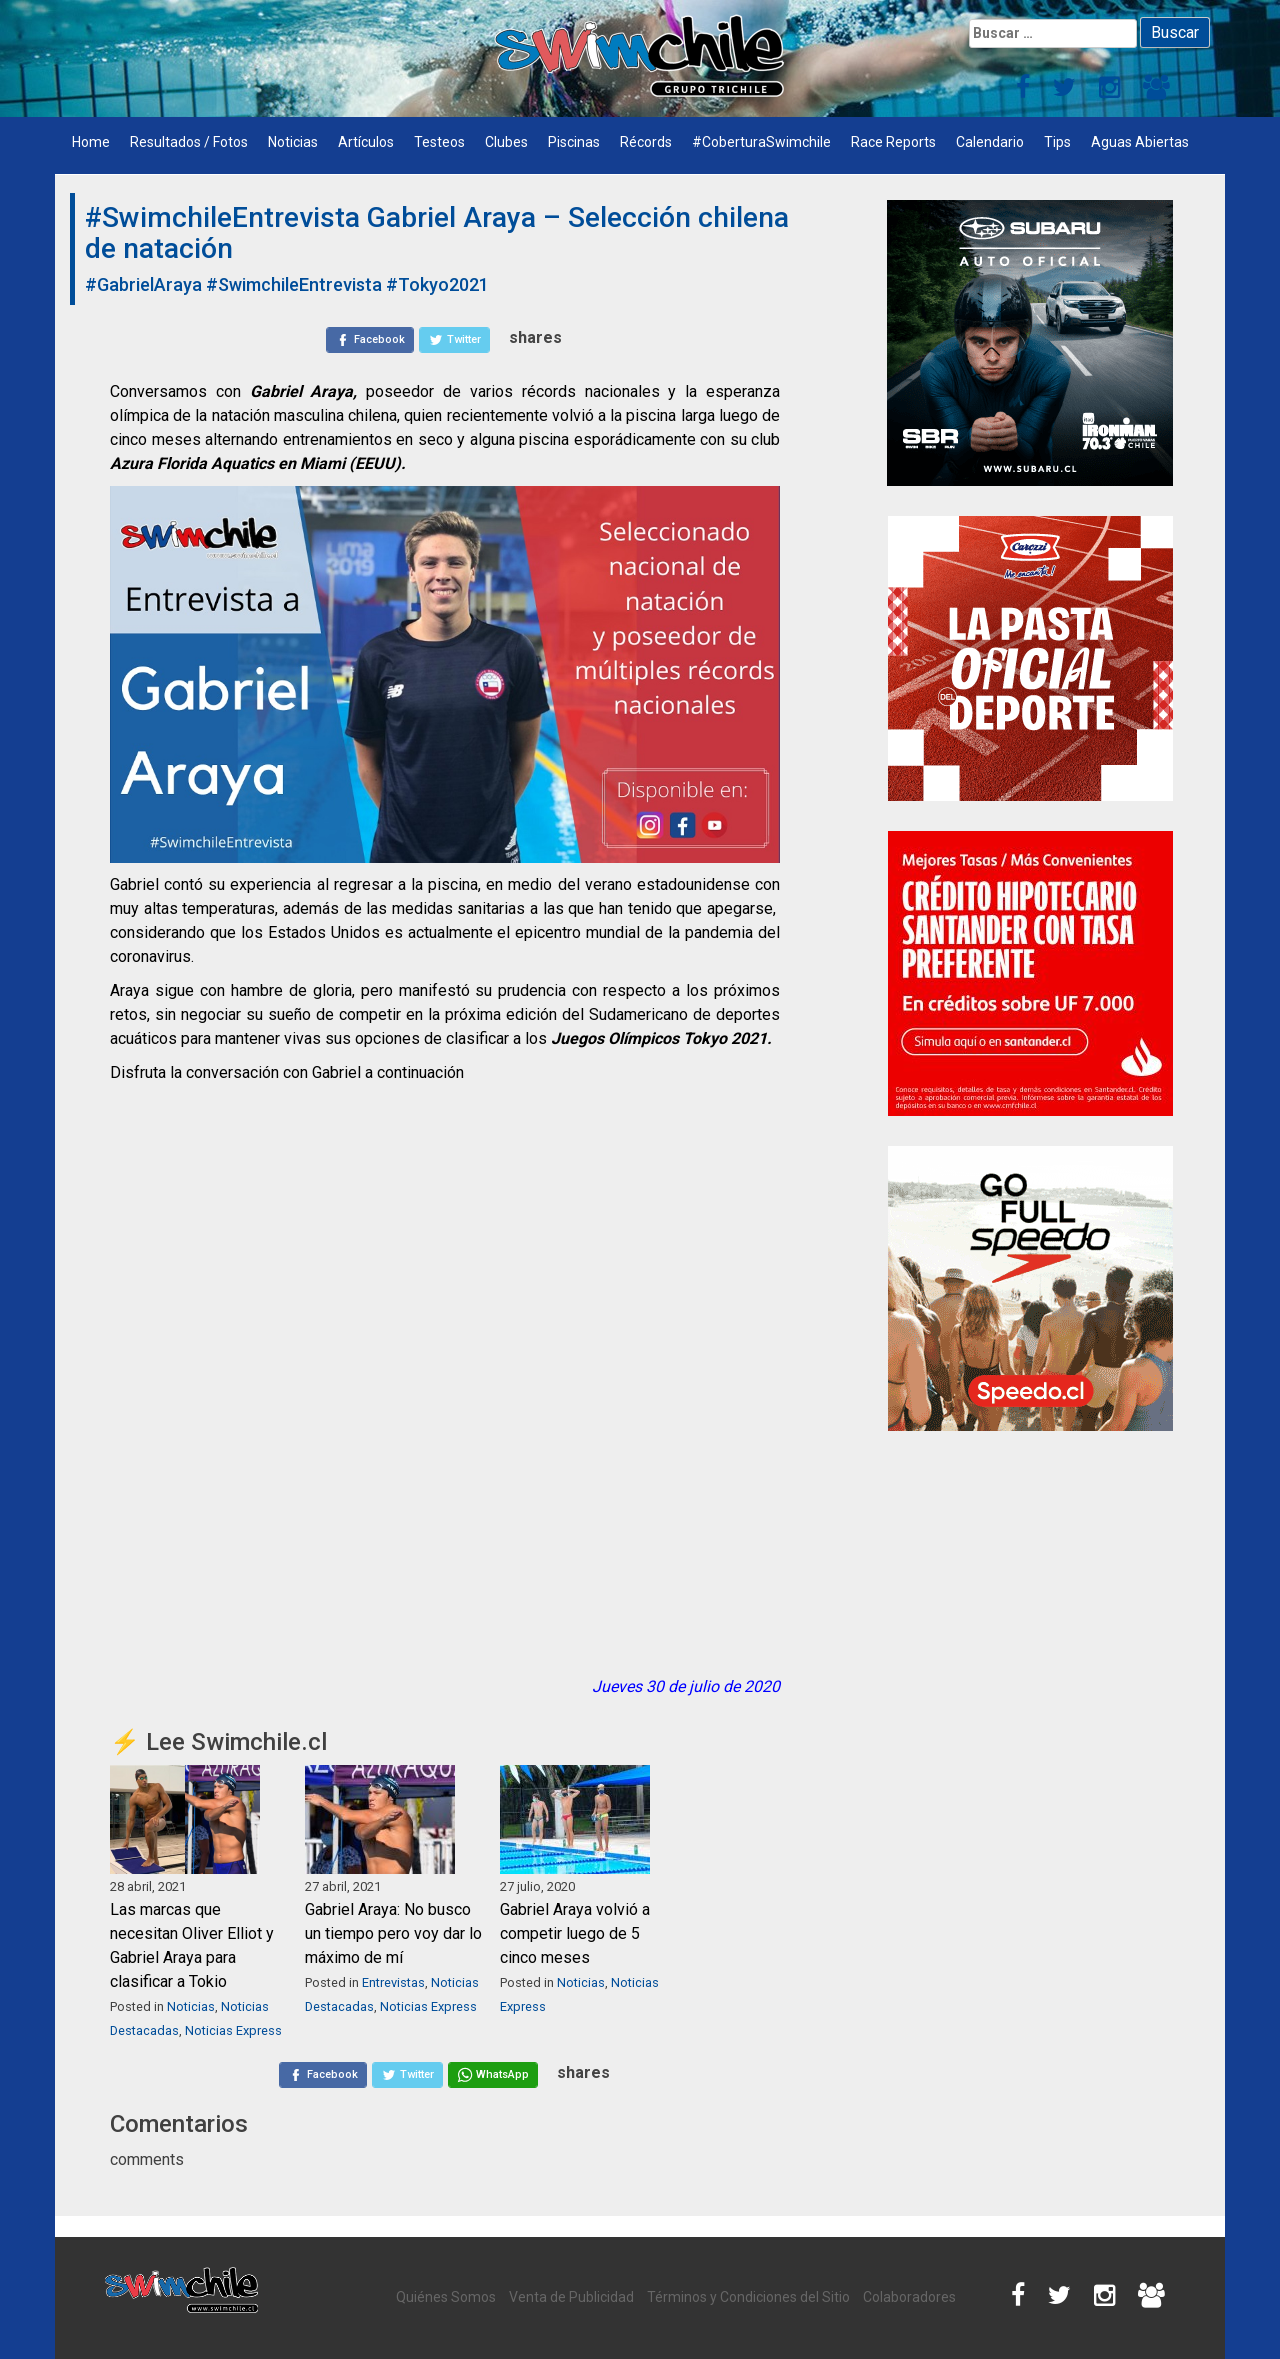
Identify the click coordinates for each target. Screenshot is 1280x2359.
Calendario (990, 142)
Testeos (439, 142)
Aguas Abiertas (1140, 142)
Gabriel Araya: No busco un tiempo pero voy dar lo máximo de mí (393, 1933)
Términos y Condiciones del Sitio (748, 2297)
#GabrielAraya (143, 284)
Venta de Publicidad (571, 2297)
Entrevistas (393, 1982)
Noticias (293, 142)
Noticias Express (233, 2030)
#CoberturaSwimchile (761, 142)
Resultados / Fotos (189, 142)
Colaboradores (909, 2297)
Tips (1057, 142)
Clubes (506, 142)
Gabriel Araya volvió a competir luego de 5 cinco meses (575, 1933)
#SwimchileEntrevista (294, 284)
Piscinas (574, 142)
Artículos (366, 142)
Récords (646, 142)
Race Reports (893, 142)
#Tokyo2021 (437, 284)
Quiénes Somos (446, 2297)
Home (91, 142)
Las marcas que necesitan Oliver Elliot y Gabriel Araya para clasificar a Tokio (192, 1945)
